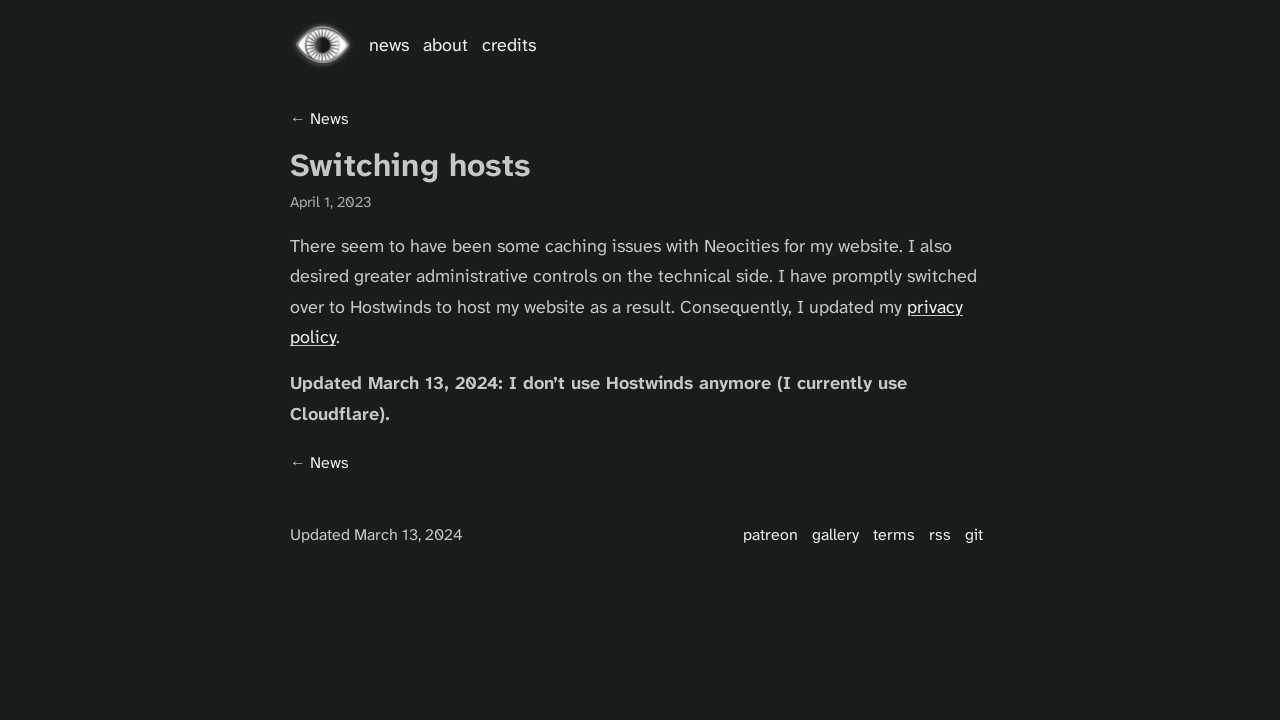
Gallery (835, 534)
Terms (894, 534)
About (445, 45)
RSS (940, 534)
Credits (509, 45)
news (329, 118)
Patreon (770, 534)
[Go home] (322, 45)
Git (974, 534)
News (389, 45)
